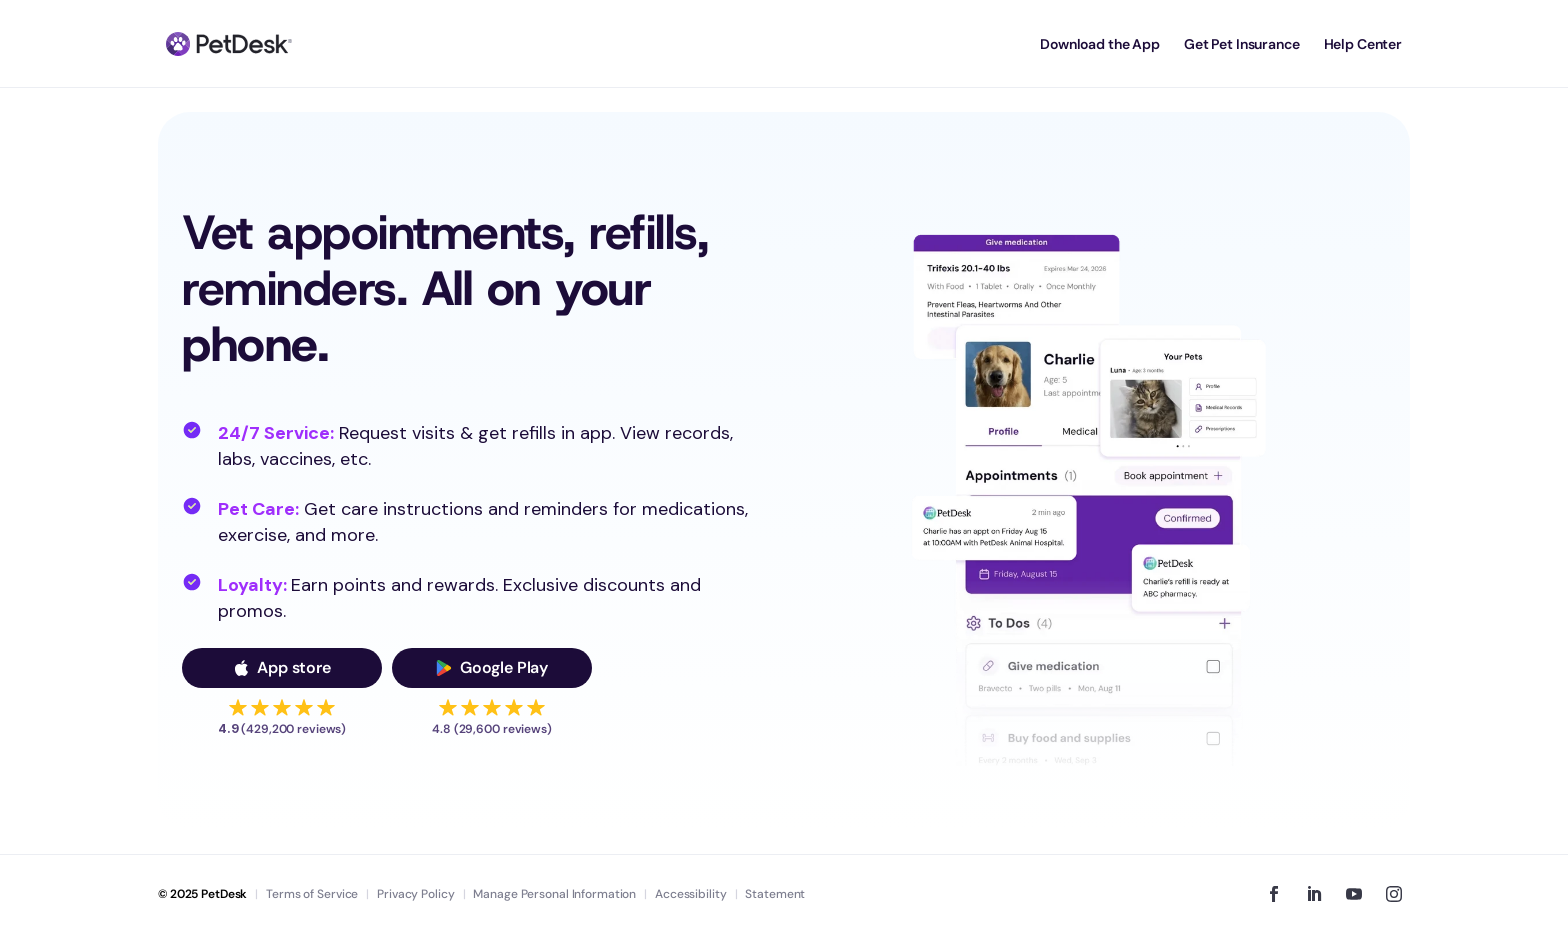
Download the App (1100, 44)
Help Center (1363, 44)
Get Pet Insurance (1242, 44)
